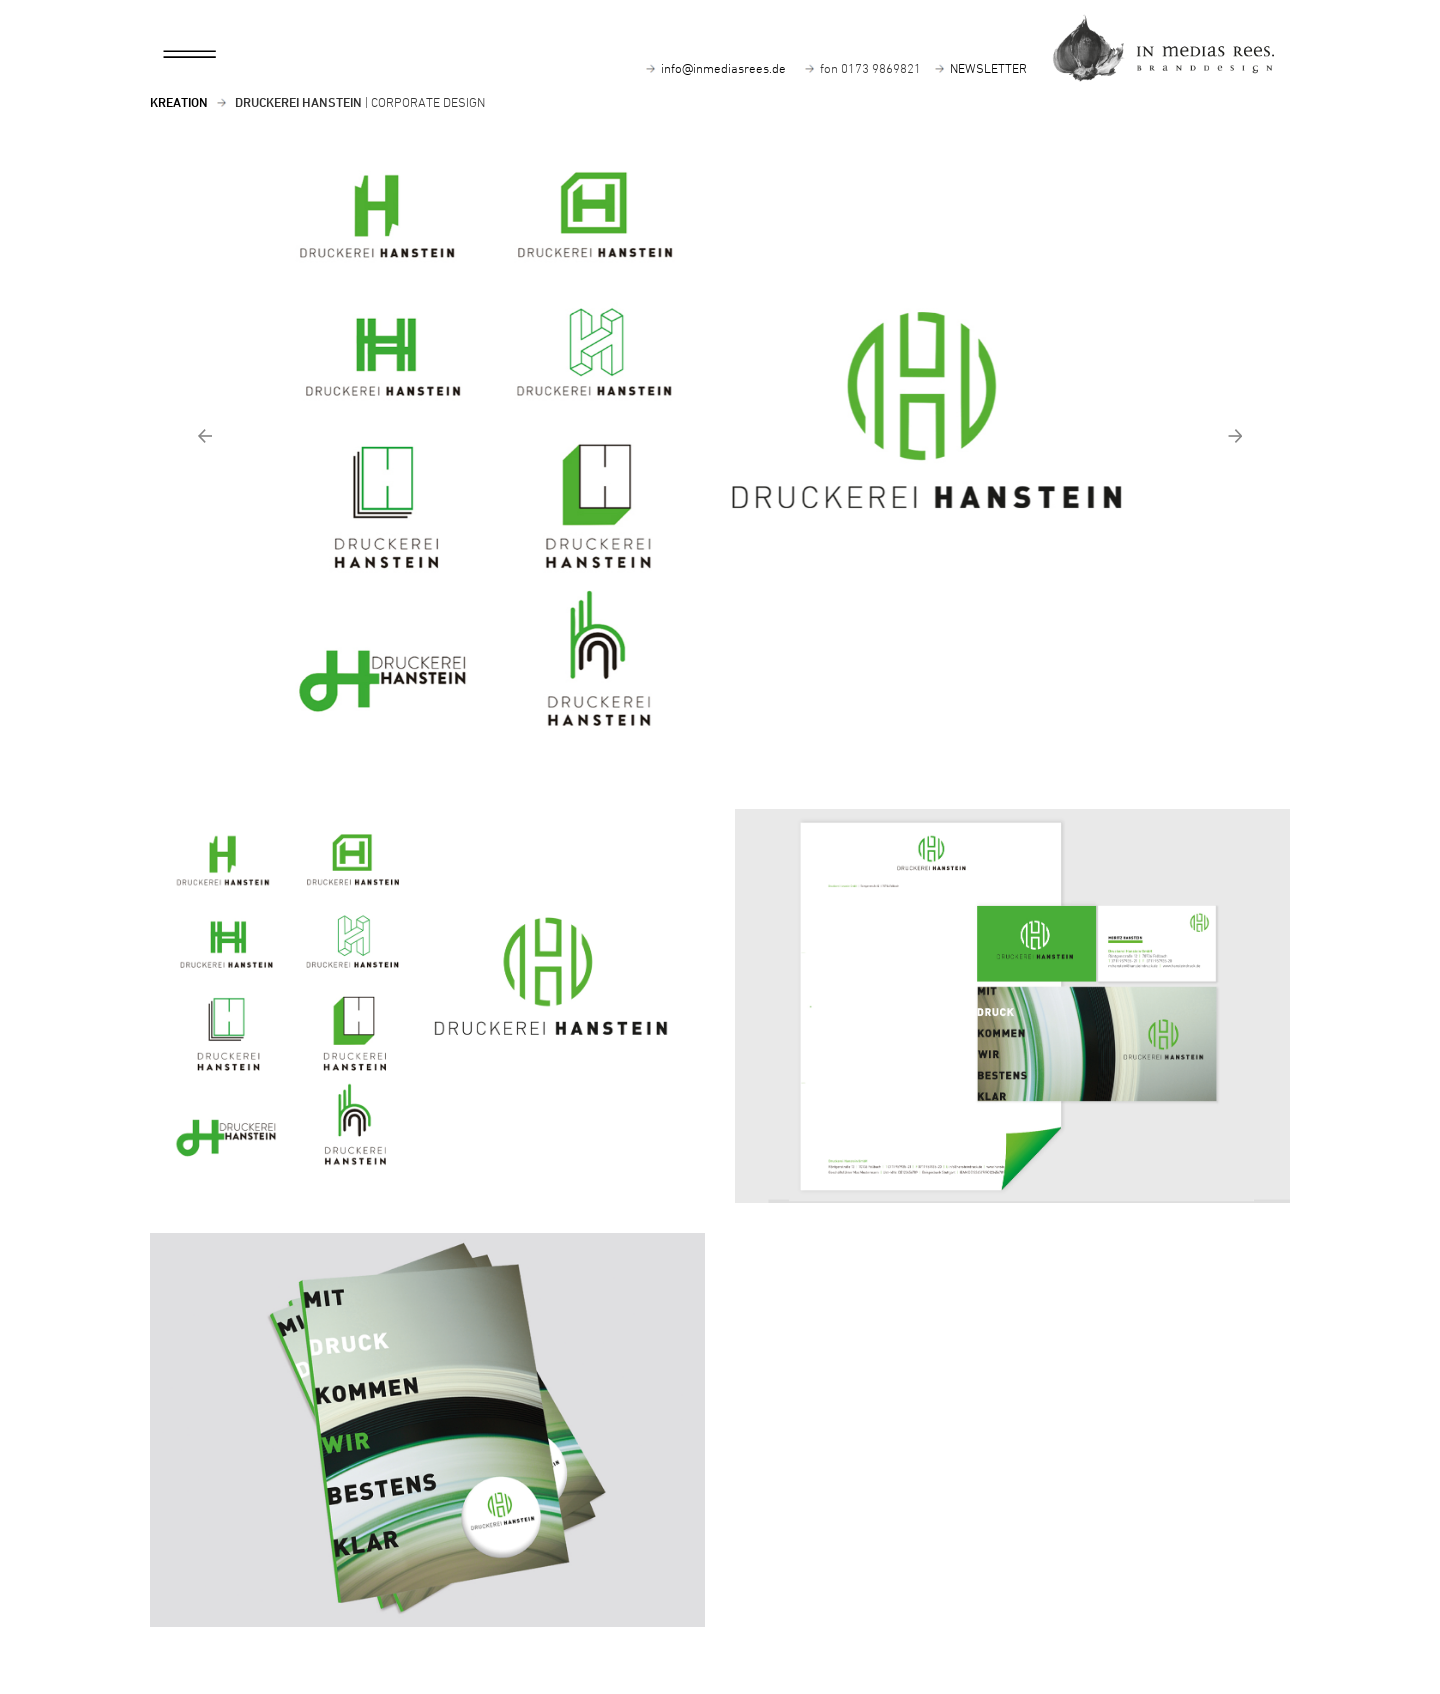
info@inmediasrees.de (723, 68)
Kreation (179, 102)
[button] (325, 460)
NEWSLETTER (988, 68)
